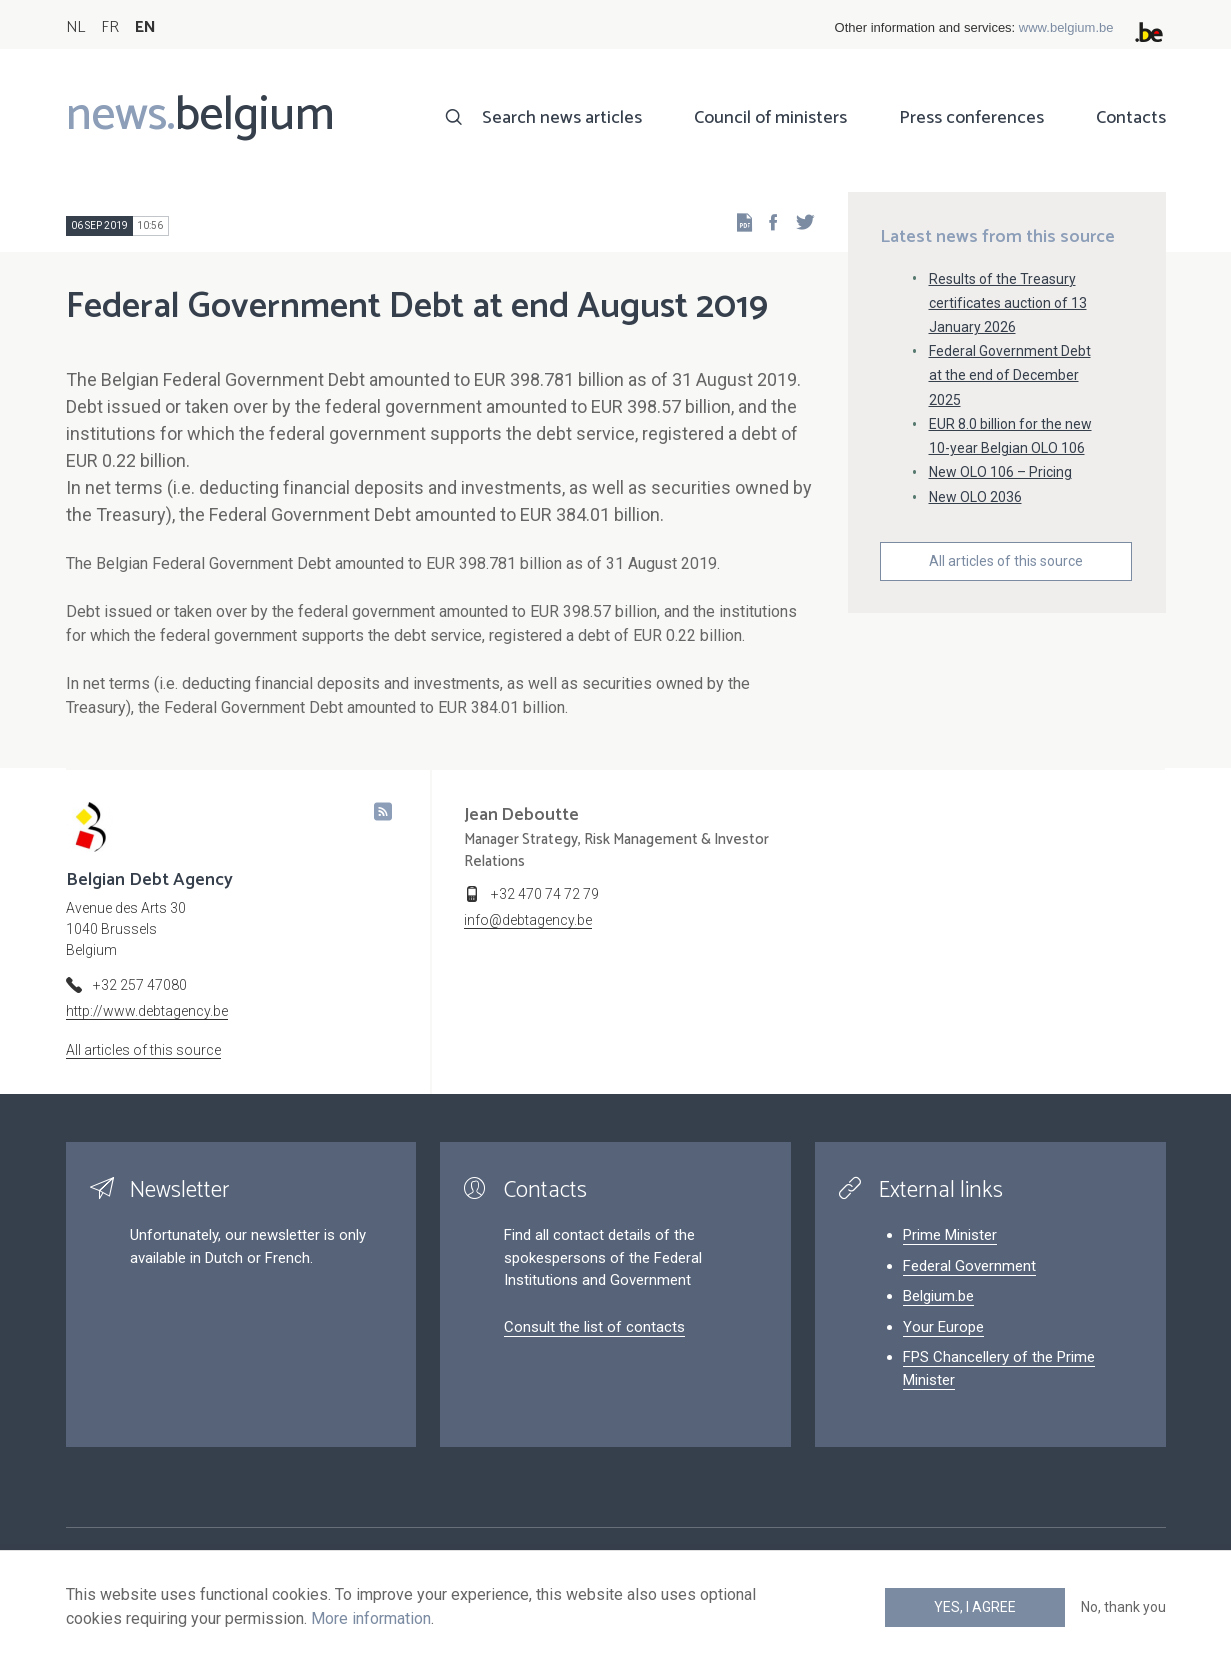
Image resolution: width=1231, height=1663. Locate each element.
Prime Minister (950, 1235)
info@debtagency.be (528, 920)
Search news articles (562, 118)
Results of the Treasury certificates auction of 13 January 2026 (1008, 303)
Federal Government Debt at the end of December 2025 (1010, 375)
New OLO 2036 (975, 497)
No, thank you (1123, 1607)
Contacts (1131, 118)
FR (110, 27)
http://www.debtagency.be (147, 1011)
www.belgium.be (1066, 27)
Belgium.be (938, 1296)
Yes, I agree (975, 1607)
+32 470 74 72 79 (545, 894)
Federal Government (969, 1266)
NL (75, 27)
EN (145, 27)
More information (371, 1618)
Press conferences (971, 118)
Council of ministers (770, 118)
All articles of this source (1006, 561)
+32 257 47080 (140, 985)
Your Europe (943, 1327)
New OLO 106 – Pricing (1000, 472)
